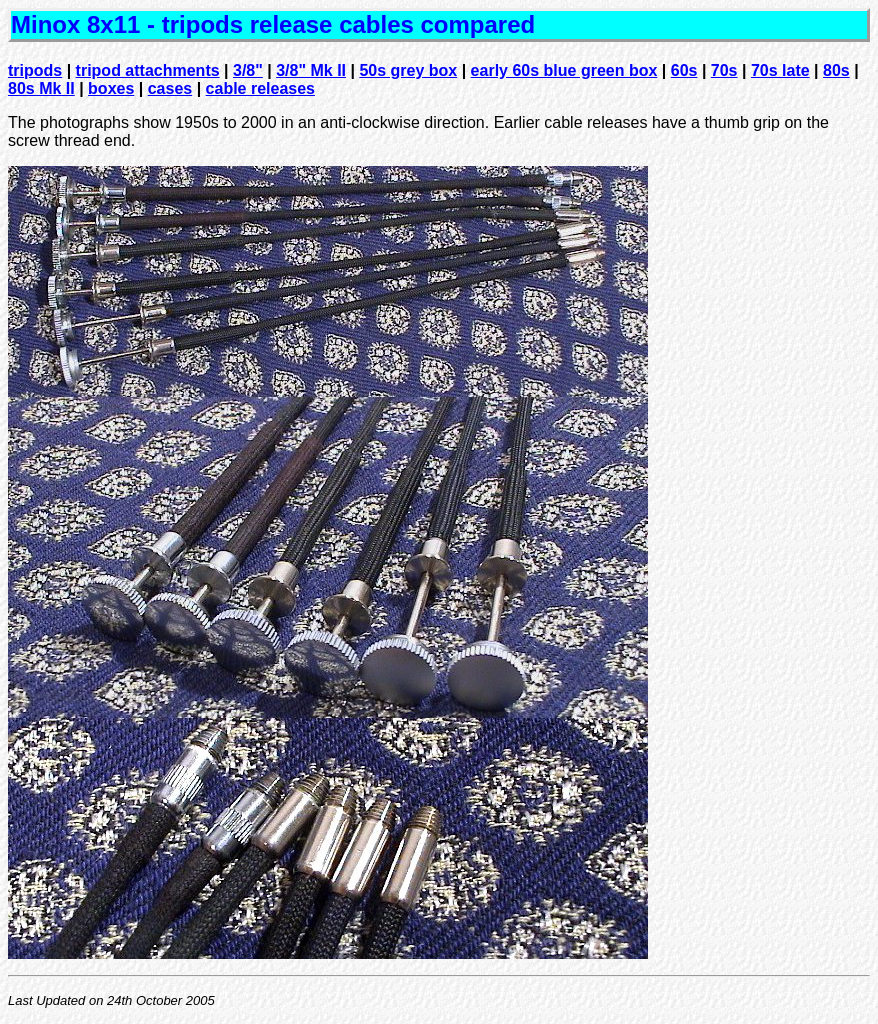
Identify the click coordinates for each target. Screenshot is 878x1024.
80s (836, 70)
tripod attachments (148, 70)
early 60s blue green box (564, 70)
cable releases (260, 88)
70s (724, 70)
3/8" (248, 70)
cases (170, 88)
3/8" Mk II (311, 70)
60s (684, 70)
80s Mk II (41, 88)
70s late (780, 70)
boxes (111, 88)
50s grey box (408, 70)
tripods (35, 70)
